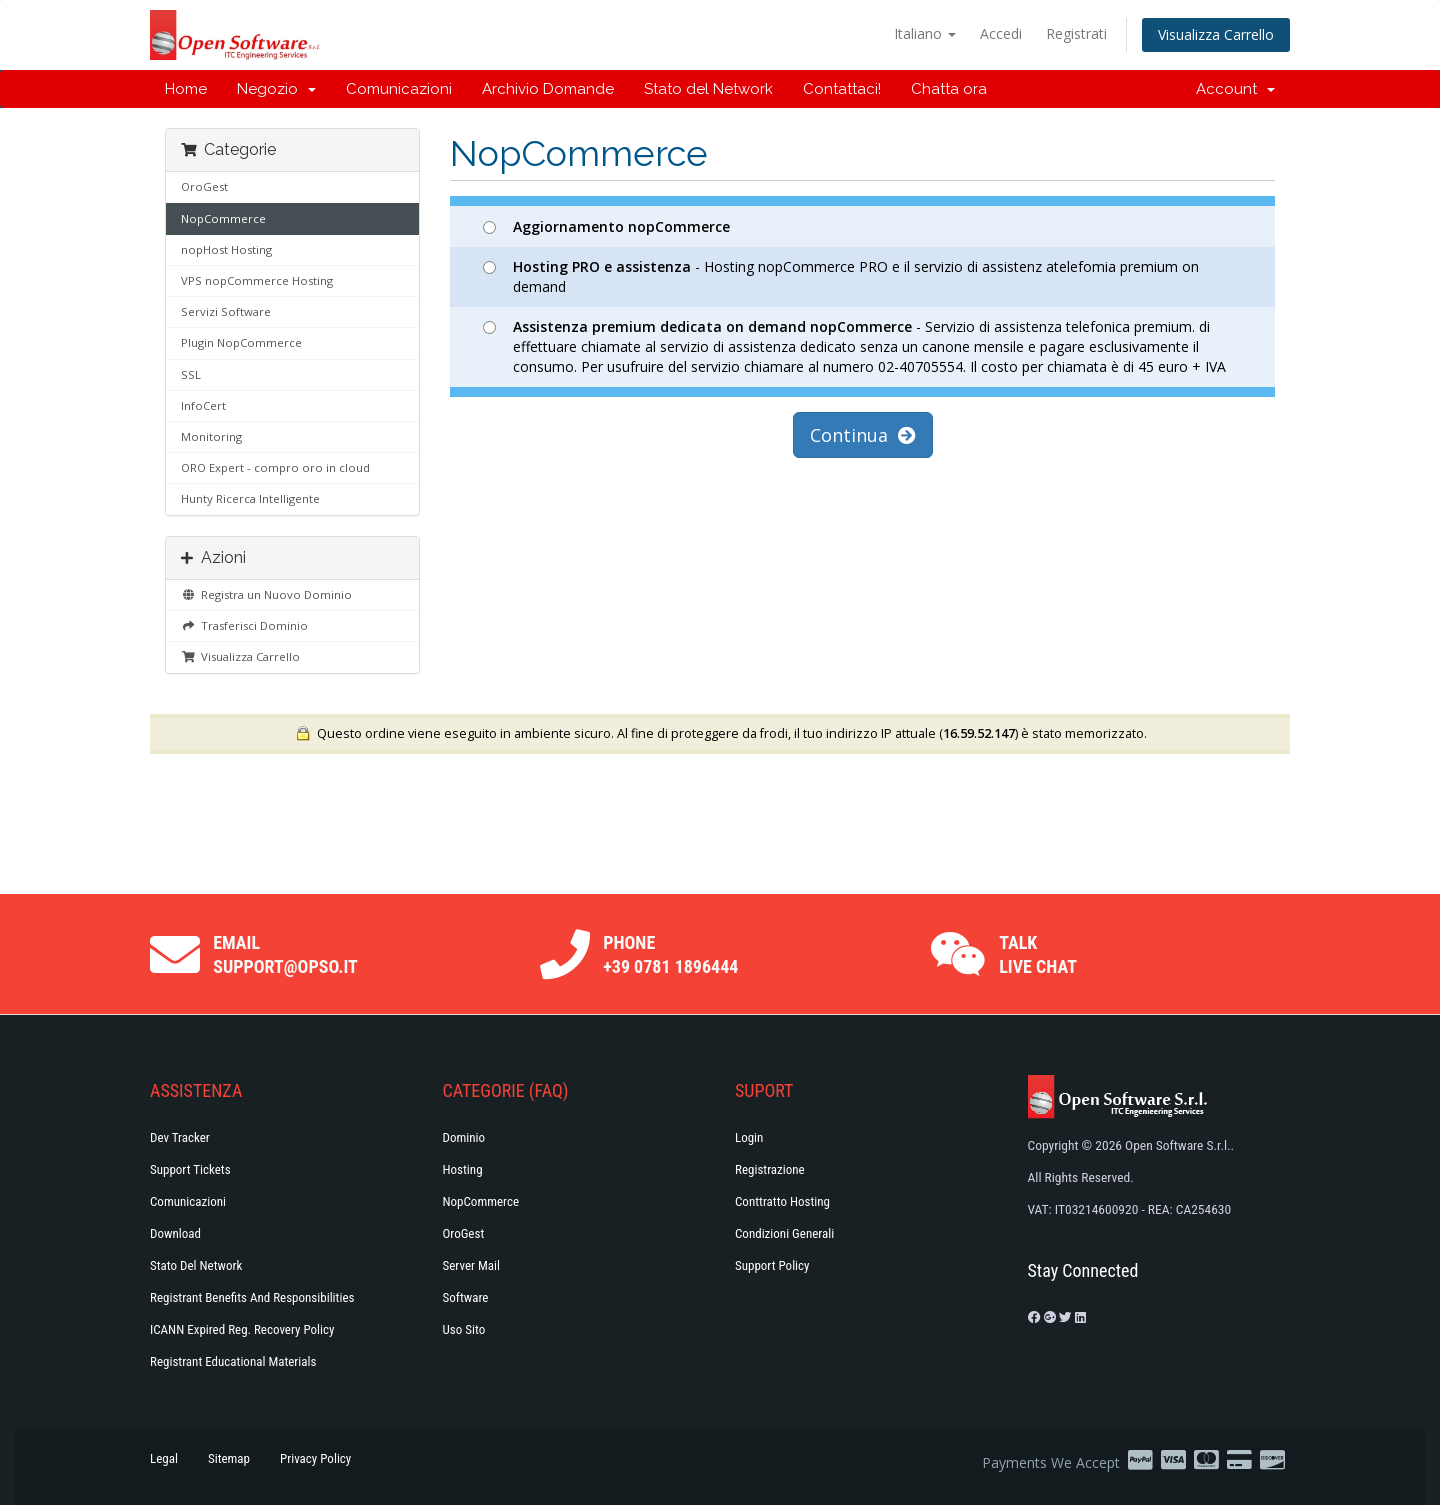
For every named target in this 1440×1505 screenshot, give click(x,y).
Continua (863, 435)
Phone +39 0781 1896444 (670, 954)
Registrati (1076, 33)
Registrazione (770, 1169)
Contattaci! (842, 89)
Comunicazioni (399, 89)
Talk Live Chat (1038, 954)
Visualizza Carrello (1216, 34)
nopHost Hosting (226, 249)
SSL (191, 374)
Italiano (925, 33)
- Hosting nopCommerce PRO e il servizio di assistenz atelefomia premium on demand (841, 276)
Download (175, 1233)
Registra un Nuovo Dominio (266, 594)
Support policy (772, 1265)
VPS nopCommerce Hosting (257, 280)
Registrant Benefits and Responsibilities (252, 1297)
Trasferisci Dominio (244, 625)
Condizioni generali (784, 1233)
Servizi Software (226, 311)
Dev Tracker (180, 1137)
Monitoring (211, 436)
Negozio (276, 89)
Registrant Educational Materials (233, 1361)
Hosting (463, 1169)
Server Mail (471, 1265)
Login (749, 1137)
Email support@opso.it (285, 954)
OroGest (204, 186)
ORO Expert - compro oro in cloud (275, 467)
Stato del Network (708, 89)
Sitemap (229, 1458)
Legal (164, 1458)
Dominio (464, 1137)
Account (1235, 89)
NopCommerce (223, 218)
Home (186, 89)
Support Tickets (190, 1169)
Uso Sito (464, 1329)
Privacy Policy (315, 1458)
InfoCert (203, 405)
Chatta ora (949, 89)
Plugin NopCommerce (241, 342)
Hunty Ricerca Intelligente (250, 498)
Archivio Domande (548, 89)
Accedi (1001, 33)
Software (466, 1297)
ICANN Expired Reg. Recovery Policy (242, 1329)
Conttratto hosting (782, 1201)
